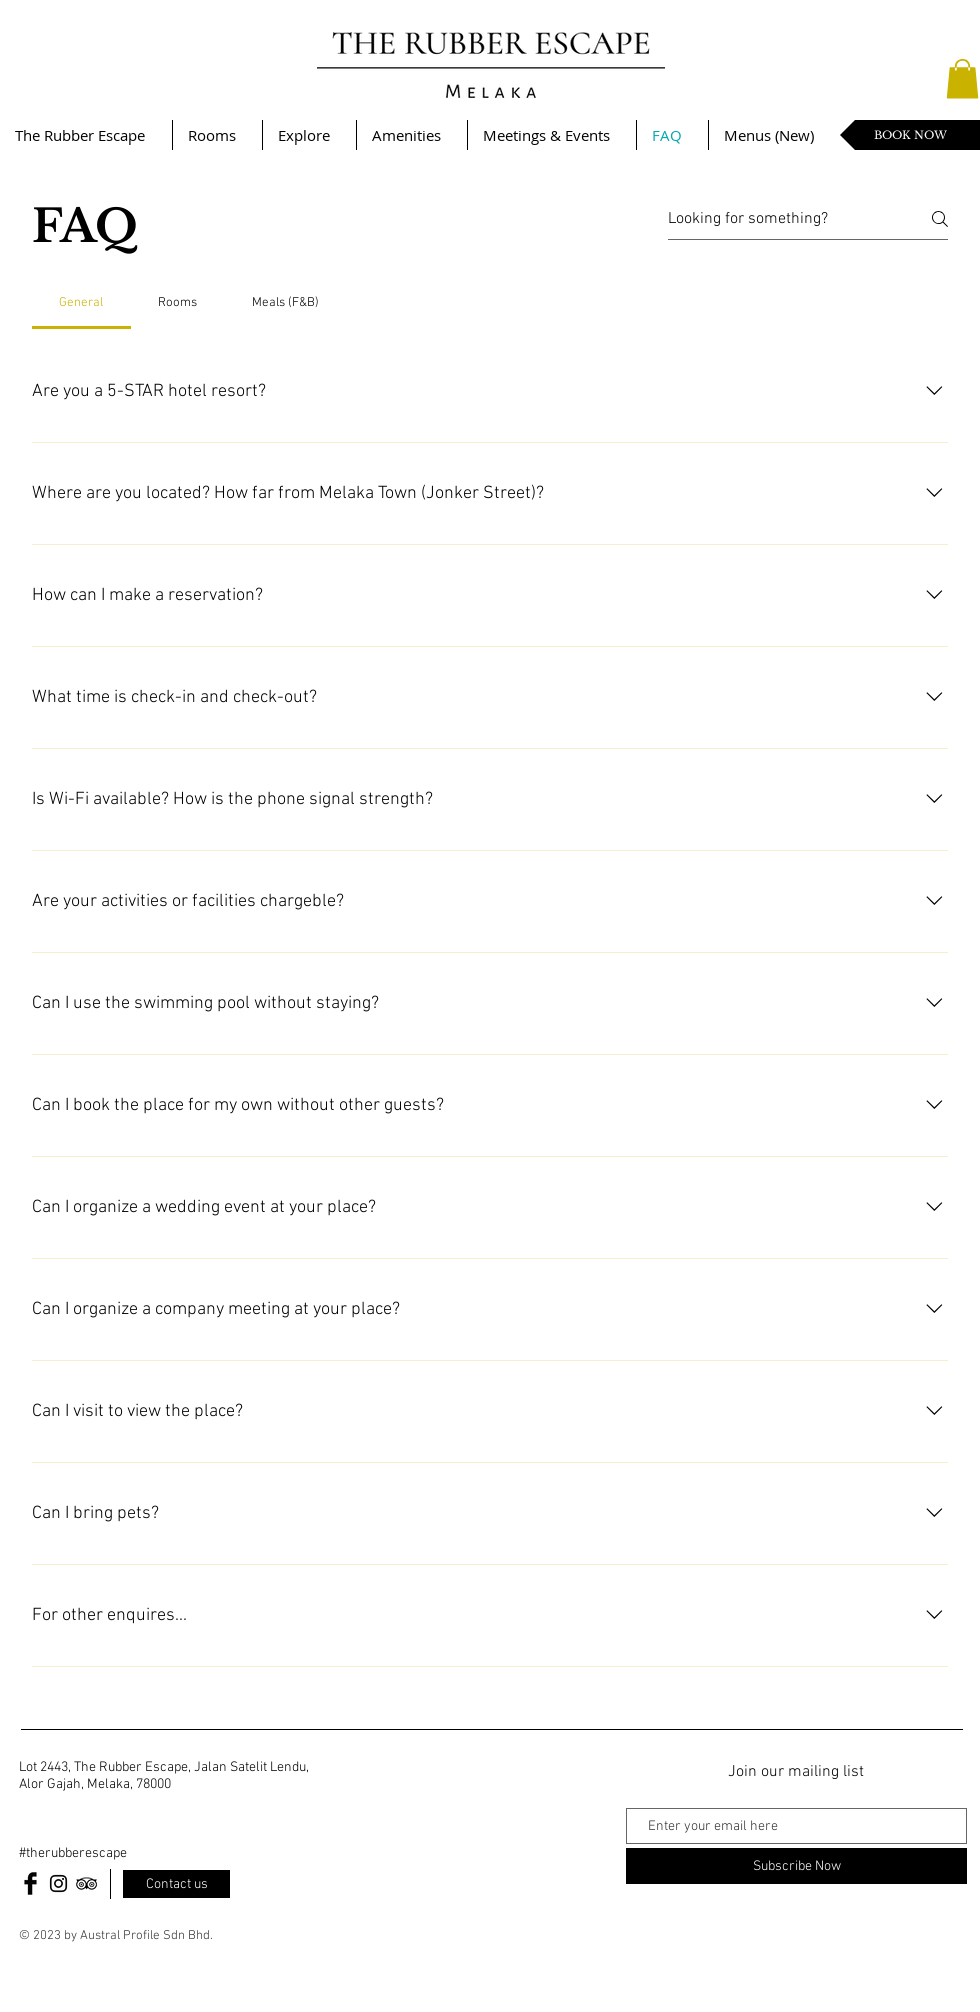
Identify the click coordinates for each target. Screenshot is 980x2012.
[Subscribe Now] (796, 1866)
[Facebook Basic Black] (30, 1883)
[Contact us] (176, 1884)
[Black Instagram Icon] (58, 1883)
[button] (962, 78)
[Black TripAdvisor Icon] (86, 1883)
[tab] (81, 303)
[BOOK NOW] (910, 135)
